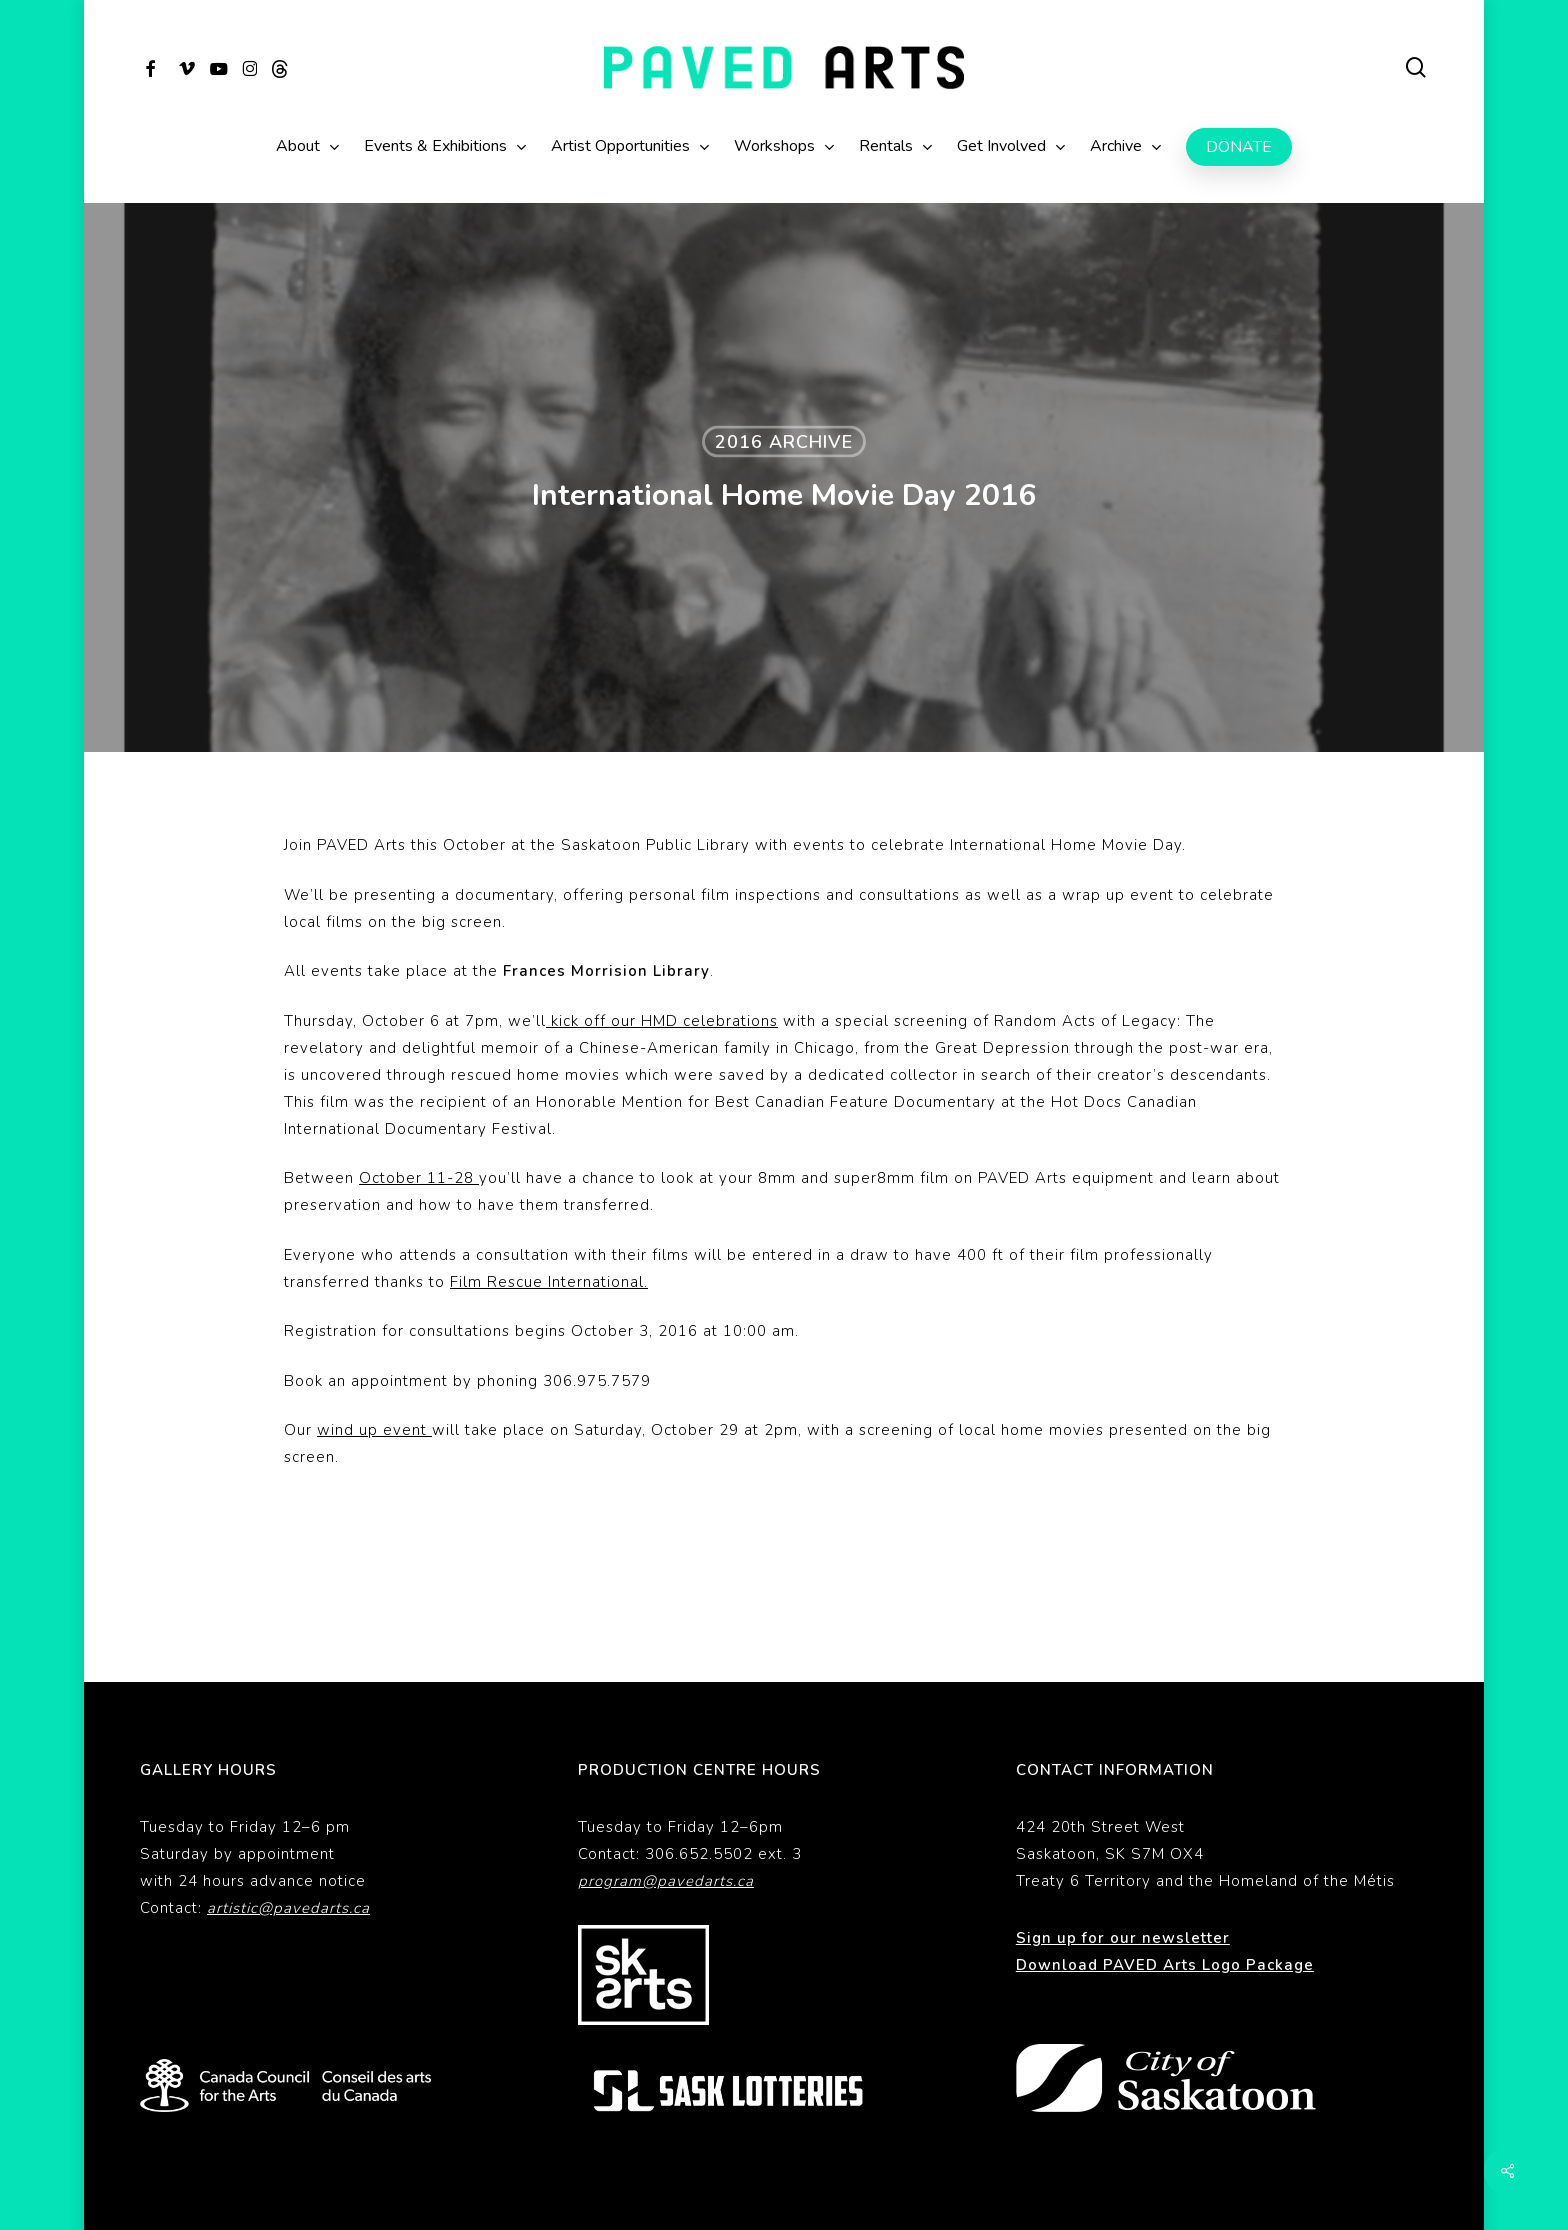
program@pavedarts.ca (666, 1814)
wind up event (374, 1430)
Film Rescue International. (549, 1282)
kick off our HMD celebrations (662, 1021)
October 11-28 (419, 1178)
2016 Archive (784, 442)
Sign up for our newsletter (1123, 1871)
